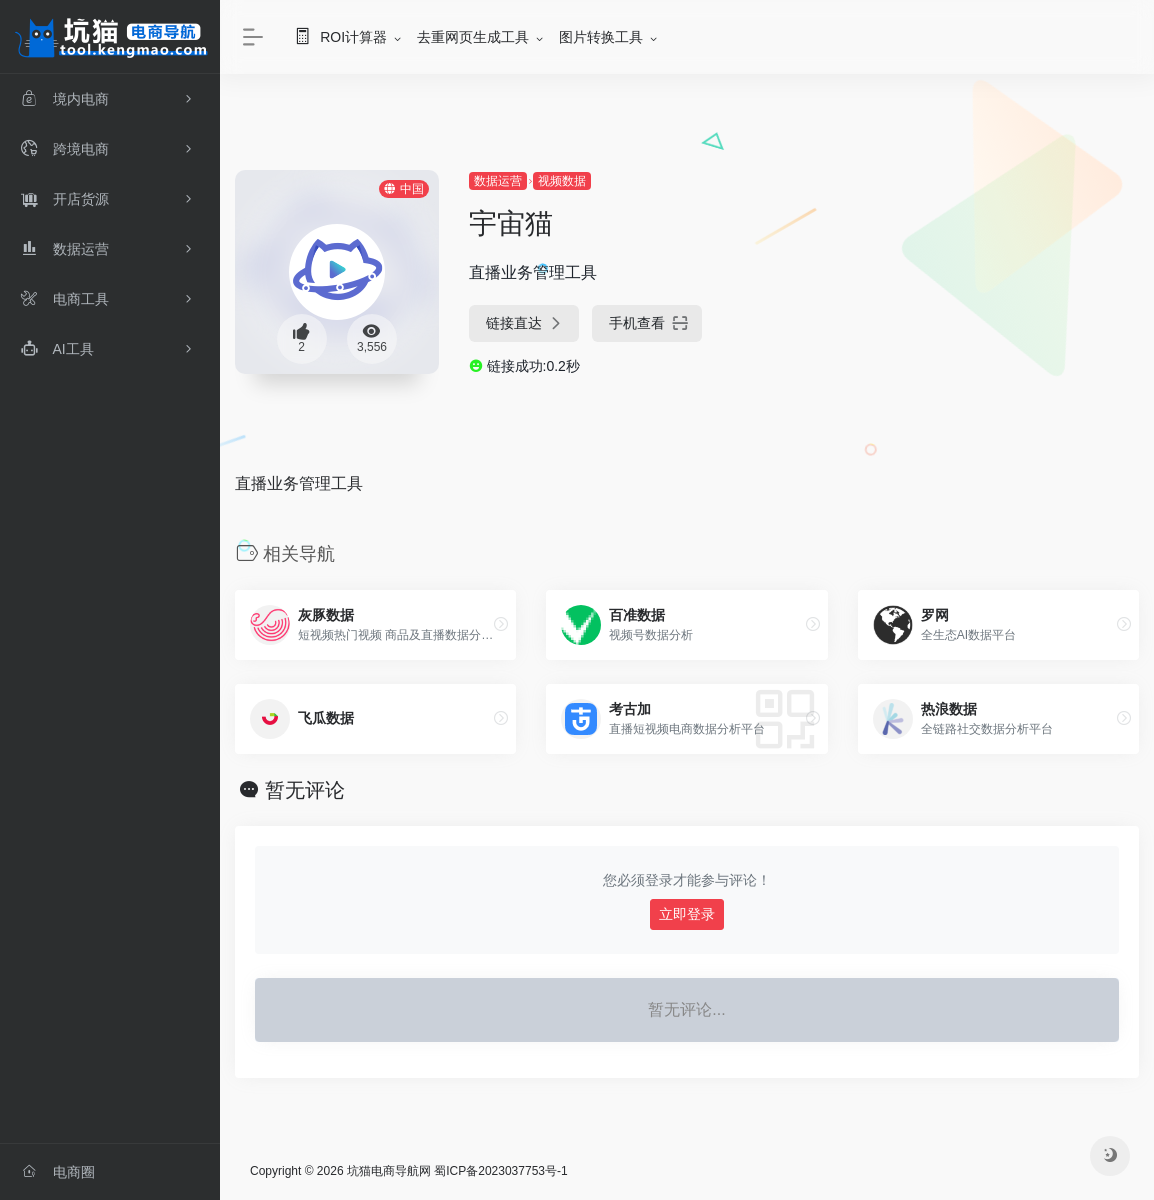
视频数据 (562, 181)
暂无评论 (305, 790)
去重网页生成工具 (473, 37)
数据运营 (498, 181)
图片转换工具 (601, 37)
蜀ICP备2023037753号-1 (500, 1171)
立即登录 (687, 914)
